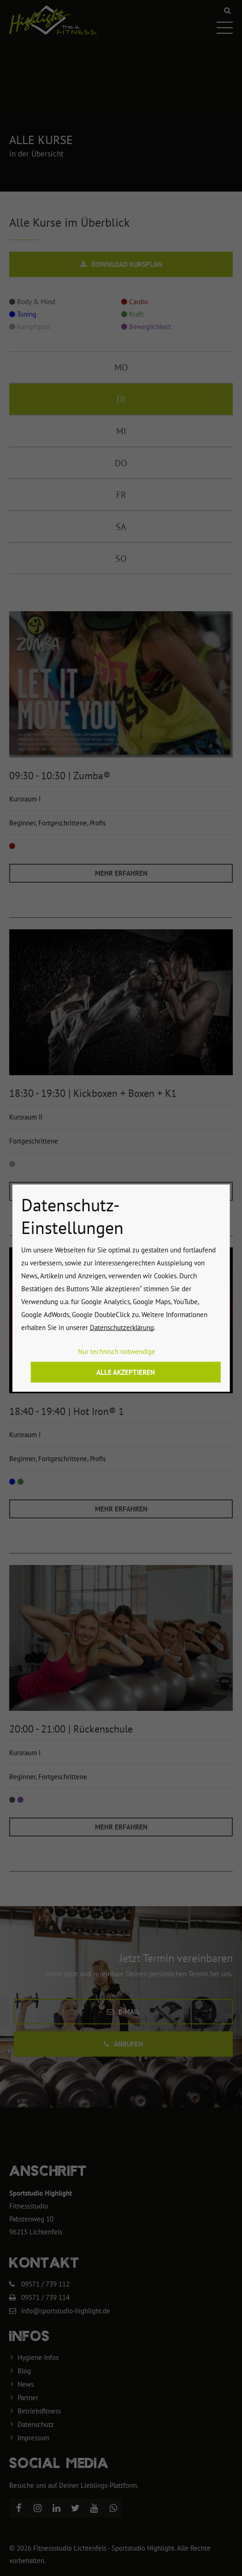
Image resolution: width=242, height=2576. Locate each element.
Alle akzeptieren (125, 1371)
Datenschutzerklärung (122, 1327)
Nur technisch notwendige (116, 1351)
